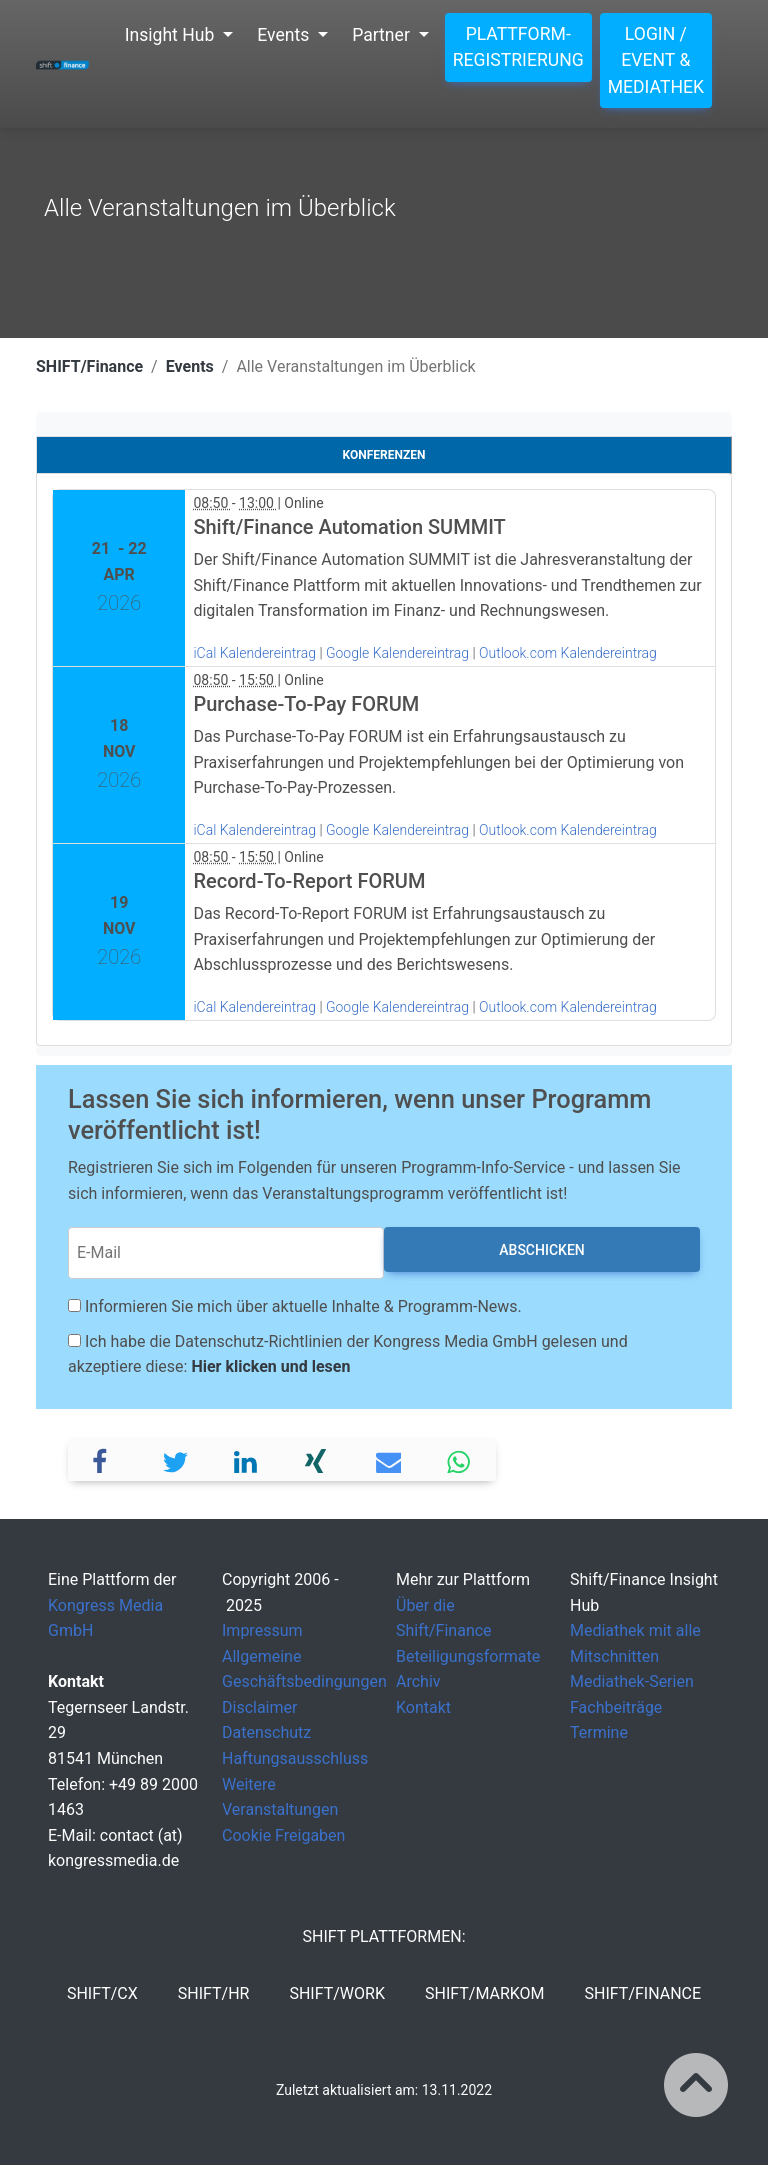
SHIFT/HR (214, 1993)
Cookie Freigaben (283, 1835)
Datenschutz (266, 1732)
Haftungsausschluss (295, 1758)
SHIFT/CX (102, 1993)
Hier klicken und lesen (270, 1366)
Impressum (262, 1630)
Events (190, 366)
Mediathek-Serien (632, 1681)
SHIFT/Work (337, 1993)
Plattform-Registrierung (518, 47)
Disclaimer (259, 1707)
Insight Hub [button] (172, 35)
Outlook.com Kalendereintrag (568, 653)
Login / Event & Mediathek (656, 60)
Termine (599, 1732)
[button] (104, 1459)
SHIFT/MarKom (485, 1993)
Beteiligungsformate (468, 1656)
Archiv (418, 1681)
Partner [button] (383, 35)
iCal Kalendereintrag (254, 653)
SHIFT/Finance (89, 366)
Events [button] (285, 35)
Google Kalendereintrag (399, 653)
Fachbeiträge (616, 1707)
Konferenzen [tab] (384, 455)
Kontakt (423, 1707)
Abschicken (541, 1250)
